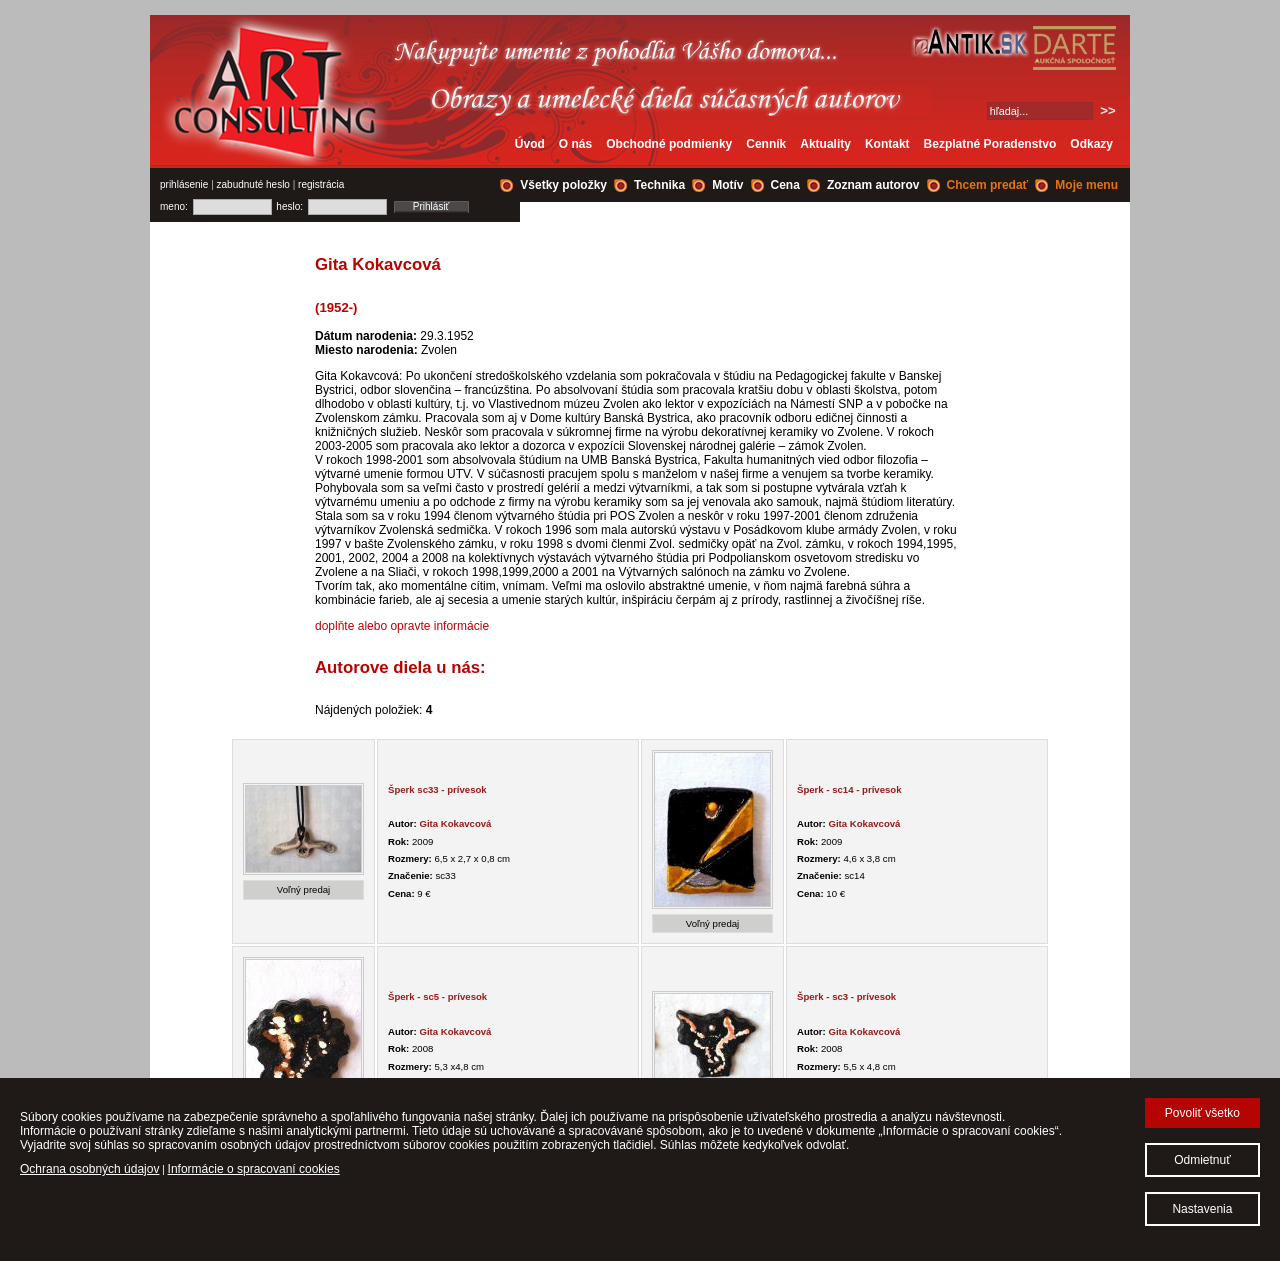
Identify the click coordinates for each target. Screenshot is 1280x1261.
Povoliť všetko (1202, 1113)
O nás (575, 144)
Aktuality (825, 144)
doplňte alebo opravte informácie (402, 626)
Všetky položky (563, 185)
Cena (785, 185)
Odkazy (1091, 144)
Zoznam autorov (873, 185)
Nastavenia (1202, 1209)
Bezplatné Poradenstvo (990, 144)
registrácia (321, 184)
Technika (659, 185)
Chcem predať (988, 185)
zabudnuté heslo (253, 184)
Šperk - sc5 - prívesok (437, 996)
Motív (727, 185)
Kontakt (887, 144)
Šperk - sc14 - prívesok (849, 789)
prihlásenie (184, 184)
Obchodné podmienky (669, 144)
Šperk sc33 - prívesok (437, 789)
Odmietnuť (1202, 1160)
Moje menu (1086, 185)
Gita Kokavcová (455, 823)
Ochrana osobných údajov (89, 1169)
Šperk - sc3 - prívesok (846, 996)
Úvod (530, 144)
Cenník (766, 144)
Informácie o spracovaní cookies (254, 1169)
